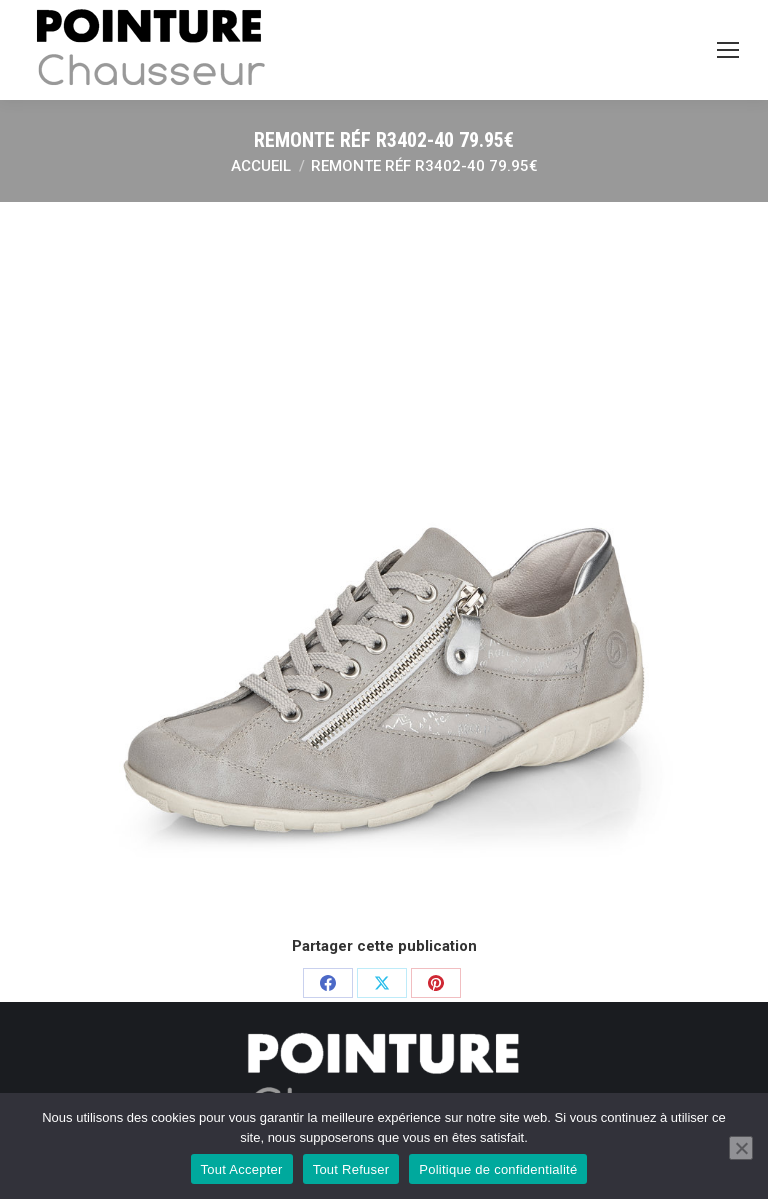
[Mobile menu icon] (728, 50)
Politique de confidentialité (498, 1169)
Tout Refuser (351, 1169)
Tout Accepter (242, 1169)
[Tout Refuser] (741, 1148)
